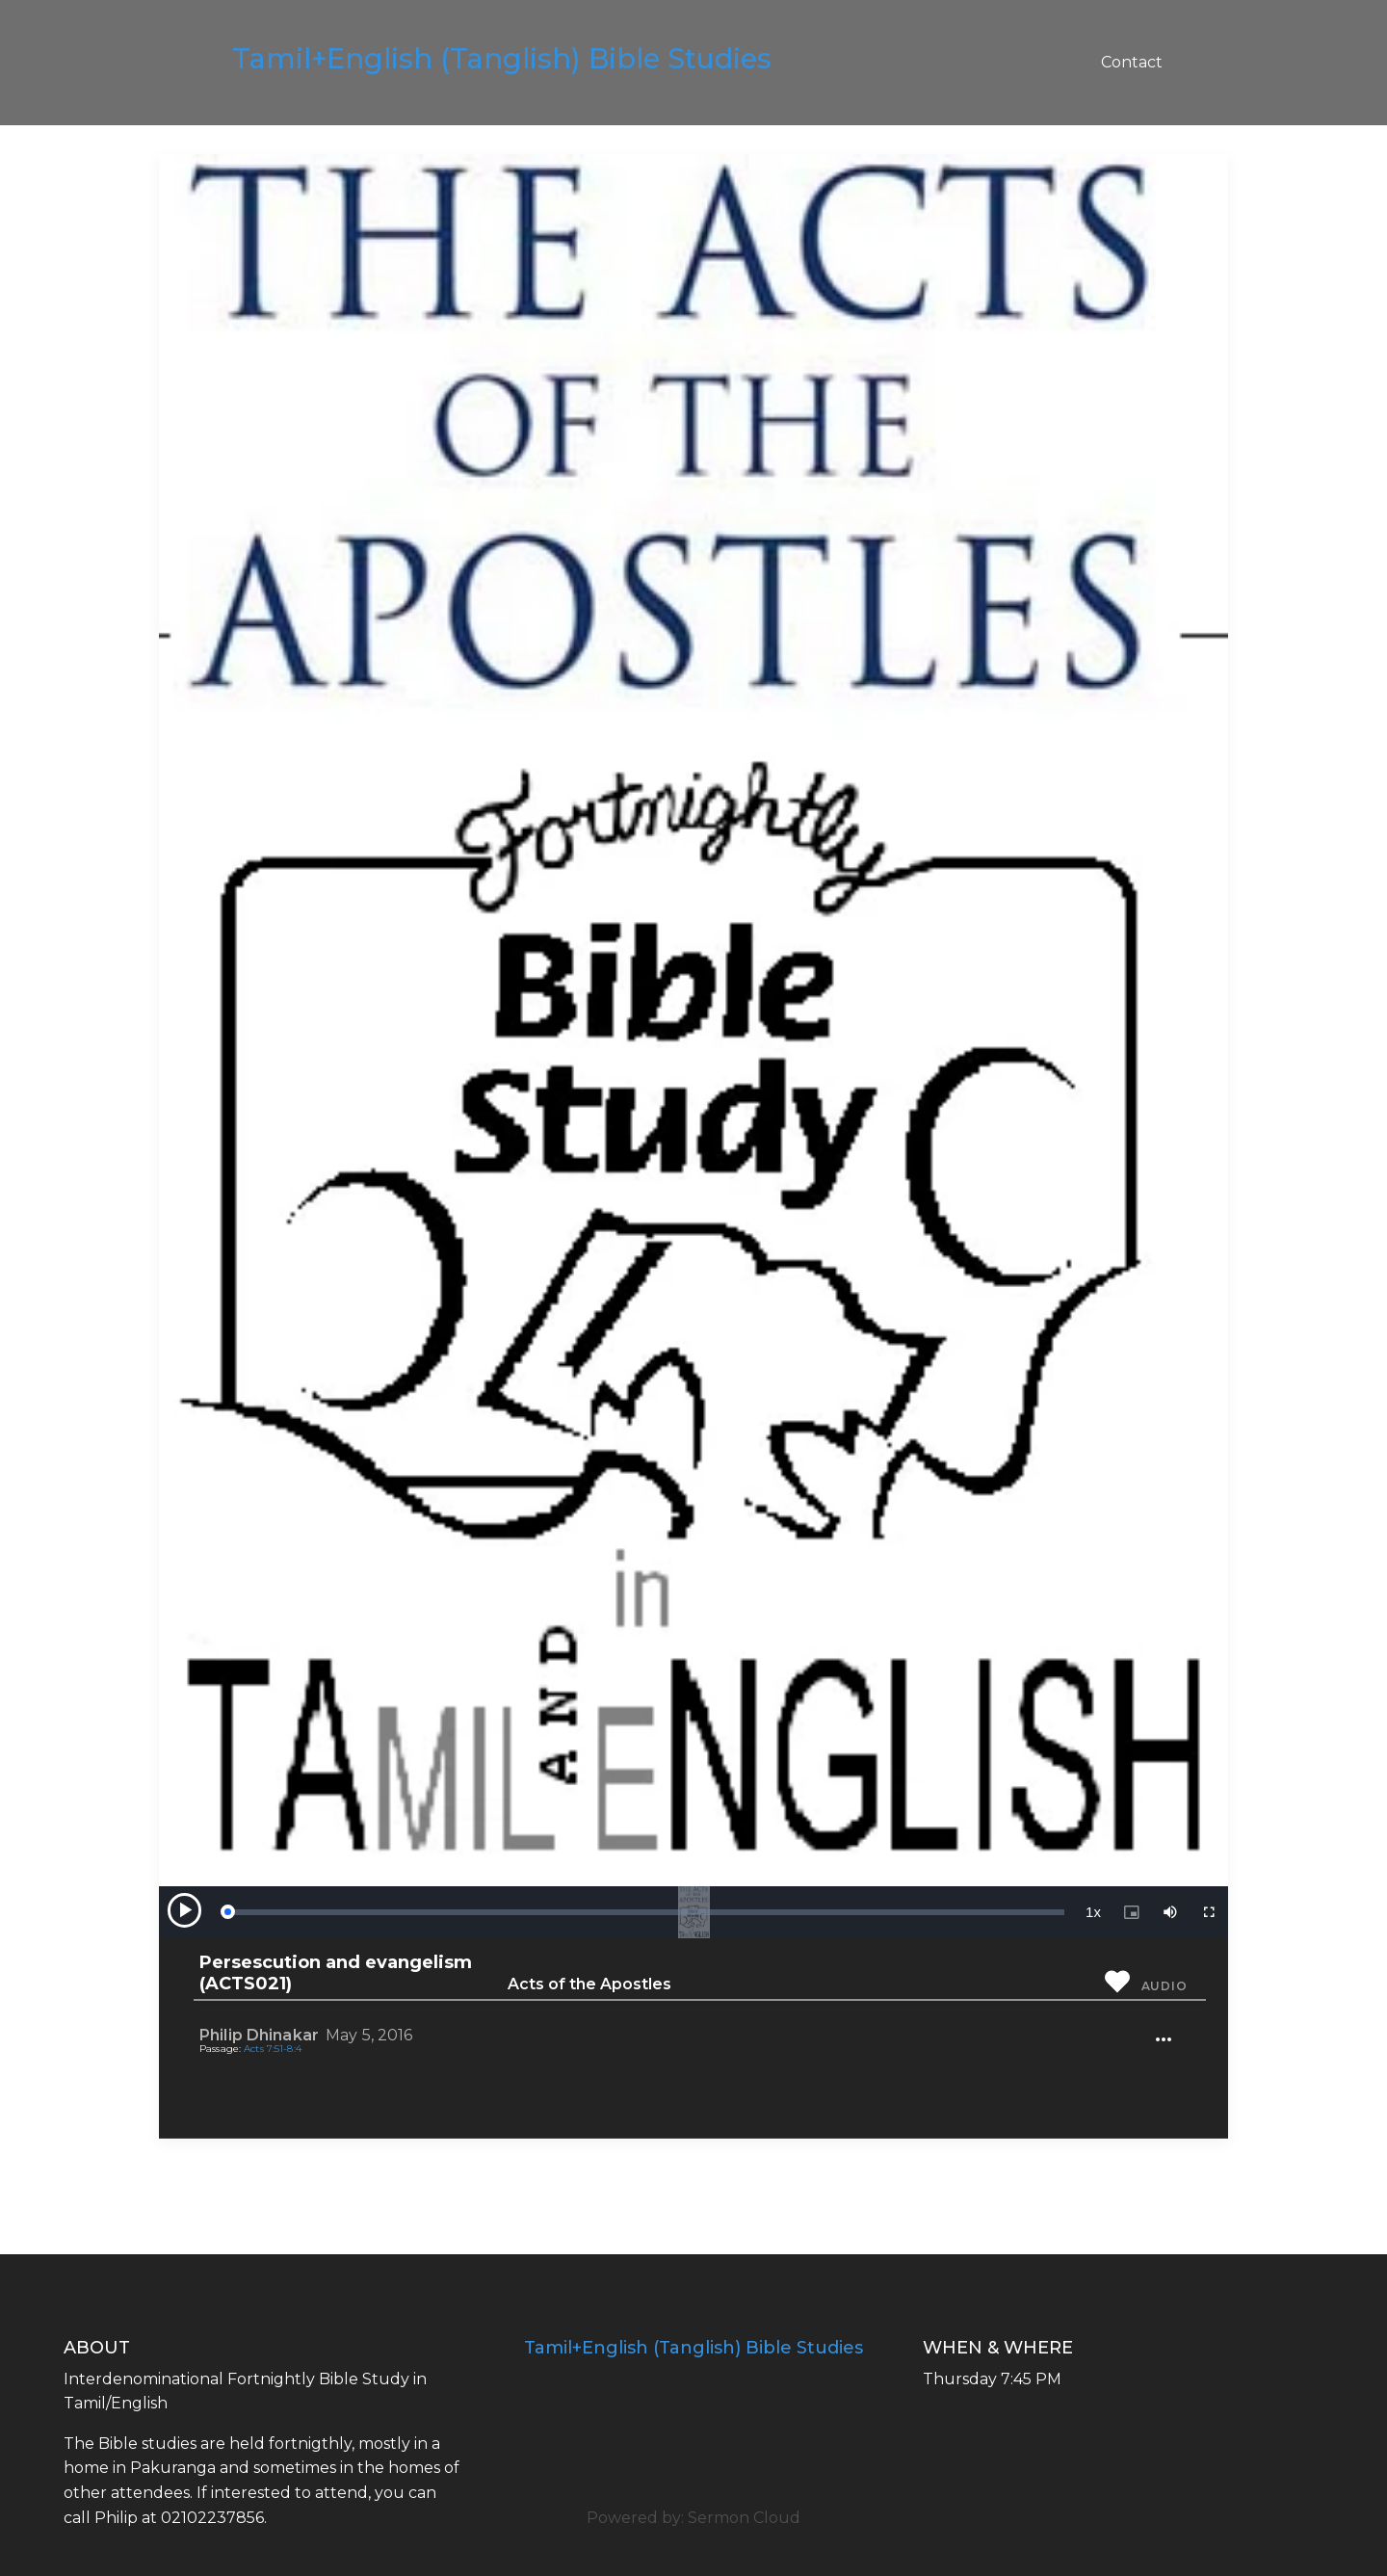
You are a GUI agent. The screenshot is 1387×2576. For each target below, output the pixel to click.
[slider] (645, 1912)
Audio (1164, 1986)
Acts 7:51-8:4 (272, 2048)
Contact (1132, 62)
